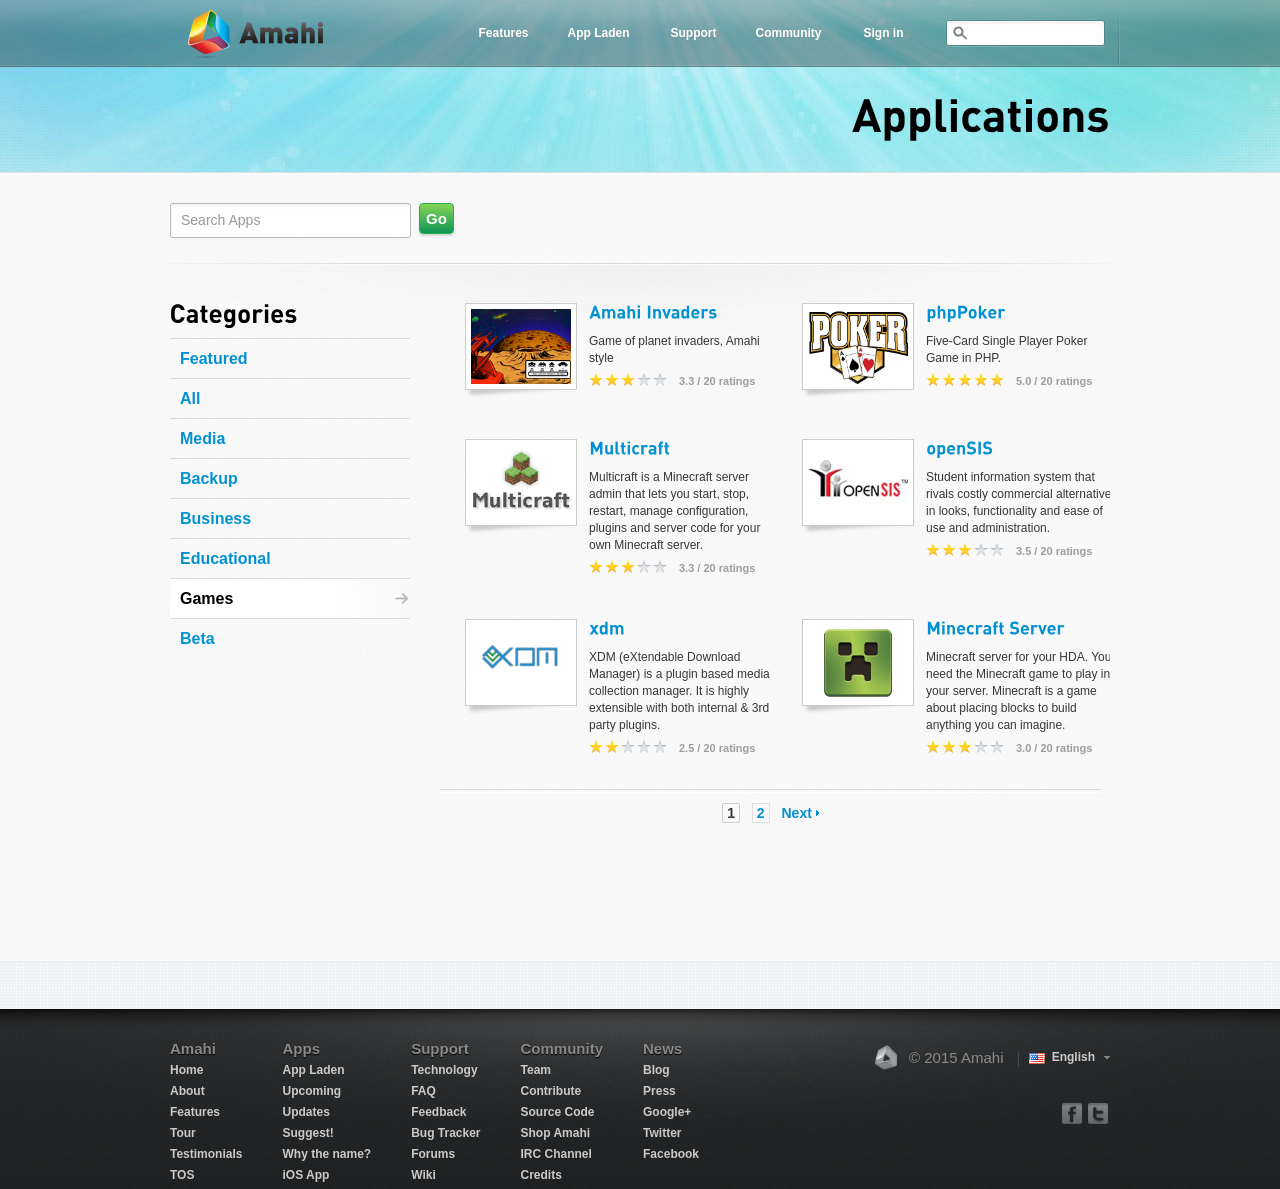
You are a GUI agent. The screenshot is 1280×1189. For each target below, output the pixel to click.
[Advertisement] (295, 778)
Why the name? (326, 1154)
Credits (541, 1175)
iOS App (305, 1175)
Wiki (423, 1175)
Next (797, 813)
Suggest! (307, 1133)
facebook (1072, 1112)
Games (206, 598)
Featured (214, 358)
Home (186, 1070)
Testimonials (206, 1154)
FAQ (423, 1091)
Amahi (257, 33)
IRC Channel (556, 1154)
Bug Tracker (445, 1133)
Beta (197, 638)
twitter (1097, 1112)
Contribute (551, 1091)
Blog (656, 1070)
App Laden (599, 33)
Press (659, 1091)
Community (789, 33)
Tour (183, 1133)
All (190, 398)
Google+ (667, 1112)
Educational (225, 558)
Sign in (884, 33)
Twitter (662, 1133)
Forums (433, 1154)
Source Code (558, 1112)
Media (202, 438)
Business (215, 518)
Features (503, 33)
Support (694, 33)
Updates (305, 1112)
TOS (182, 1175)
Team (536, 1070)
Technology (444, 1070)
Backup (209, 478)
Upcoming (311, 1091)
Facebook (671, 1154)
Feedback (438, 1112)
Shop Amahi (556, 1133)
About (187, 1091)
